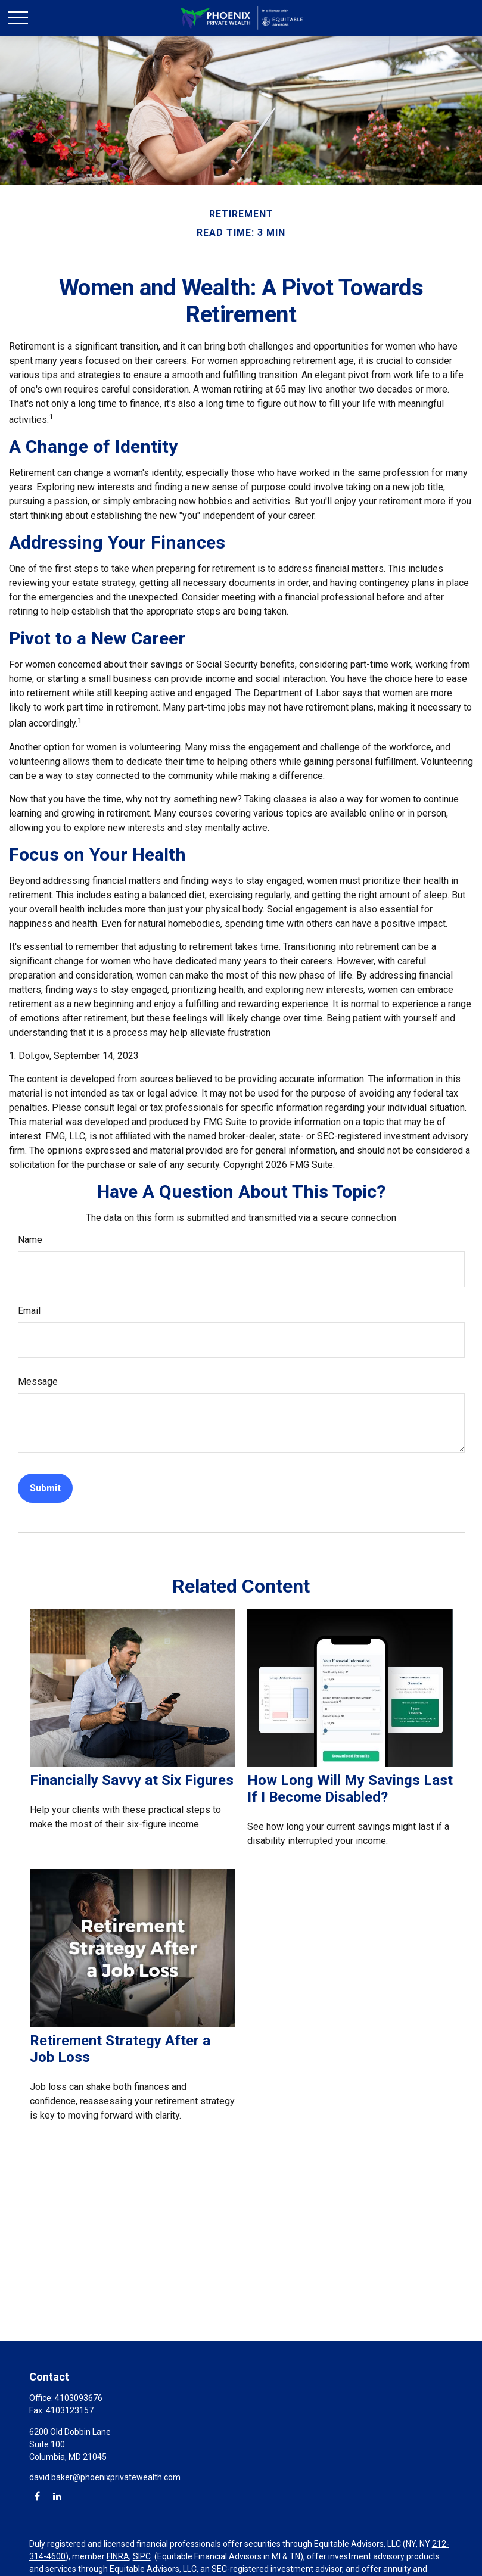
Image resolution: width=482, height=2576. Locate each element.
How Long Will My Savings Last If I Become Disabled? (350, 1788)
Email (29, 1310)
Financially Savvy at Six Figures (132, 1780)
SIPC (142, 2556)
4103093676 (78, 2398)
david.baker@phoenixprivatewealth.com (105, 2477)
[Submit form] (45, 1488)
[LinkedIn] (57, 2496)
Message (38, 1381)
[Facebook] (37, 2496)
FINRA (118, 2556)
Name (30, 1239)
